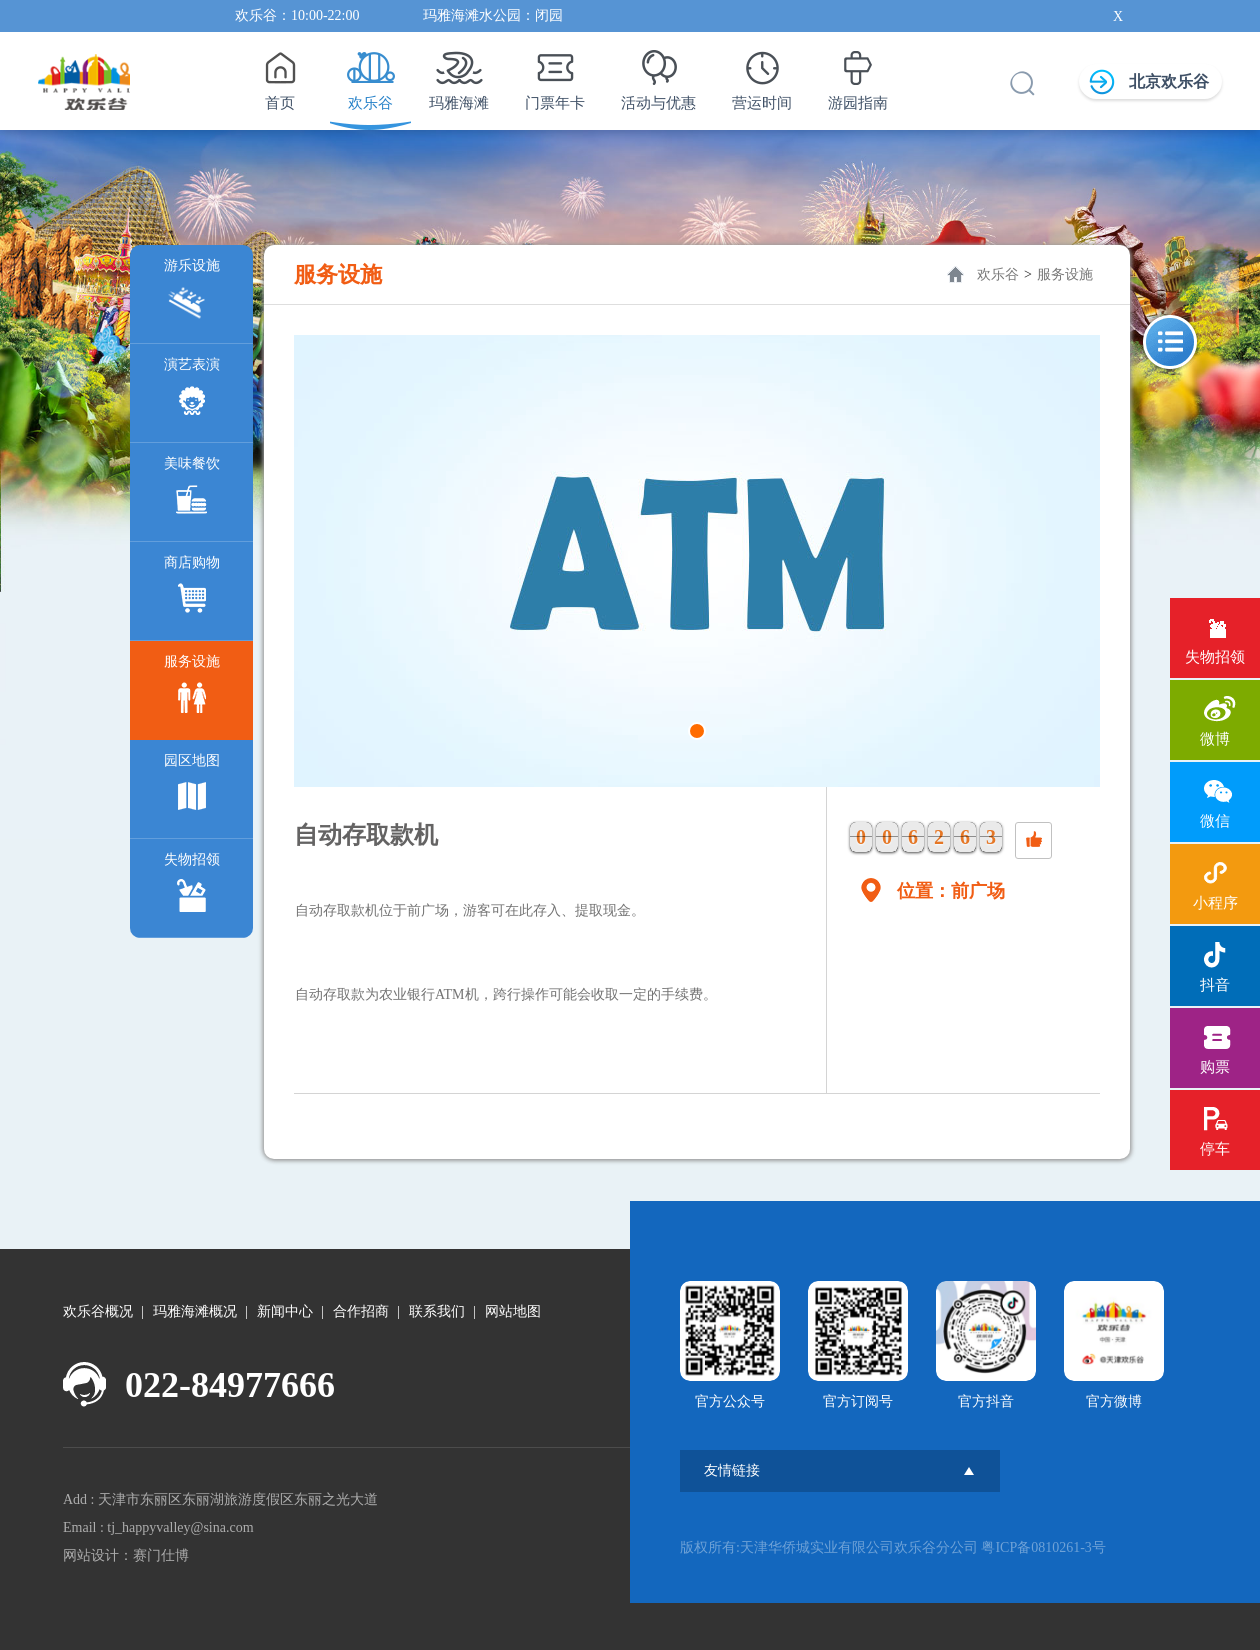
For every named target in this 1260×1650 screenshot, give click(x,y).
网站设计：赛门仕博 (126, 1555)
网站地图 (513, 1311)
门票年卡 (555, 75)
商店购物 (192, 589)
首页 (279, 75)
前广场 (978, 891)
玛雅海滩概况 (195, 1311)
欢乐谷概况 (98, 1311)
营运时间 (762, 75)
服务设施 (192, 688)
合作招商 (361, 1311)
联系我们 (437, 1311)
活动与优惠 (658, 75)
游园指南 (858, 75)
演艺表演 (192, 391)
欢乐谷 (370, 75)
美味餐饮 (192, 490)
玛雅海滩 (459, 75)
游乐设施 (192, 292)
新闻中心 (285, 1311)
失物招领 (192, 886)
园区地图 (192, 787)
